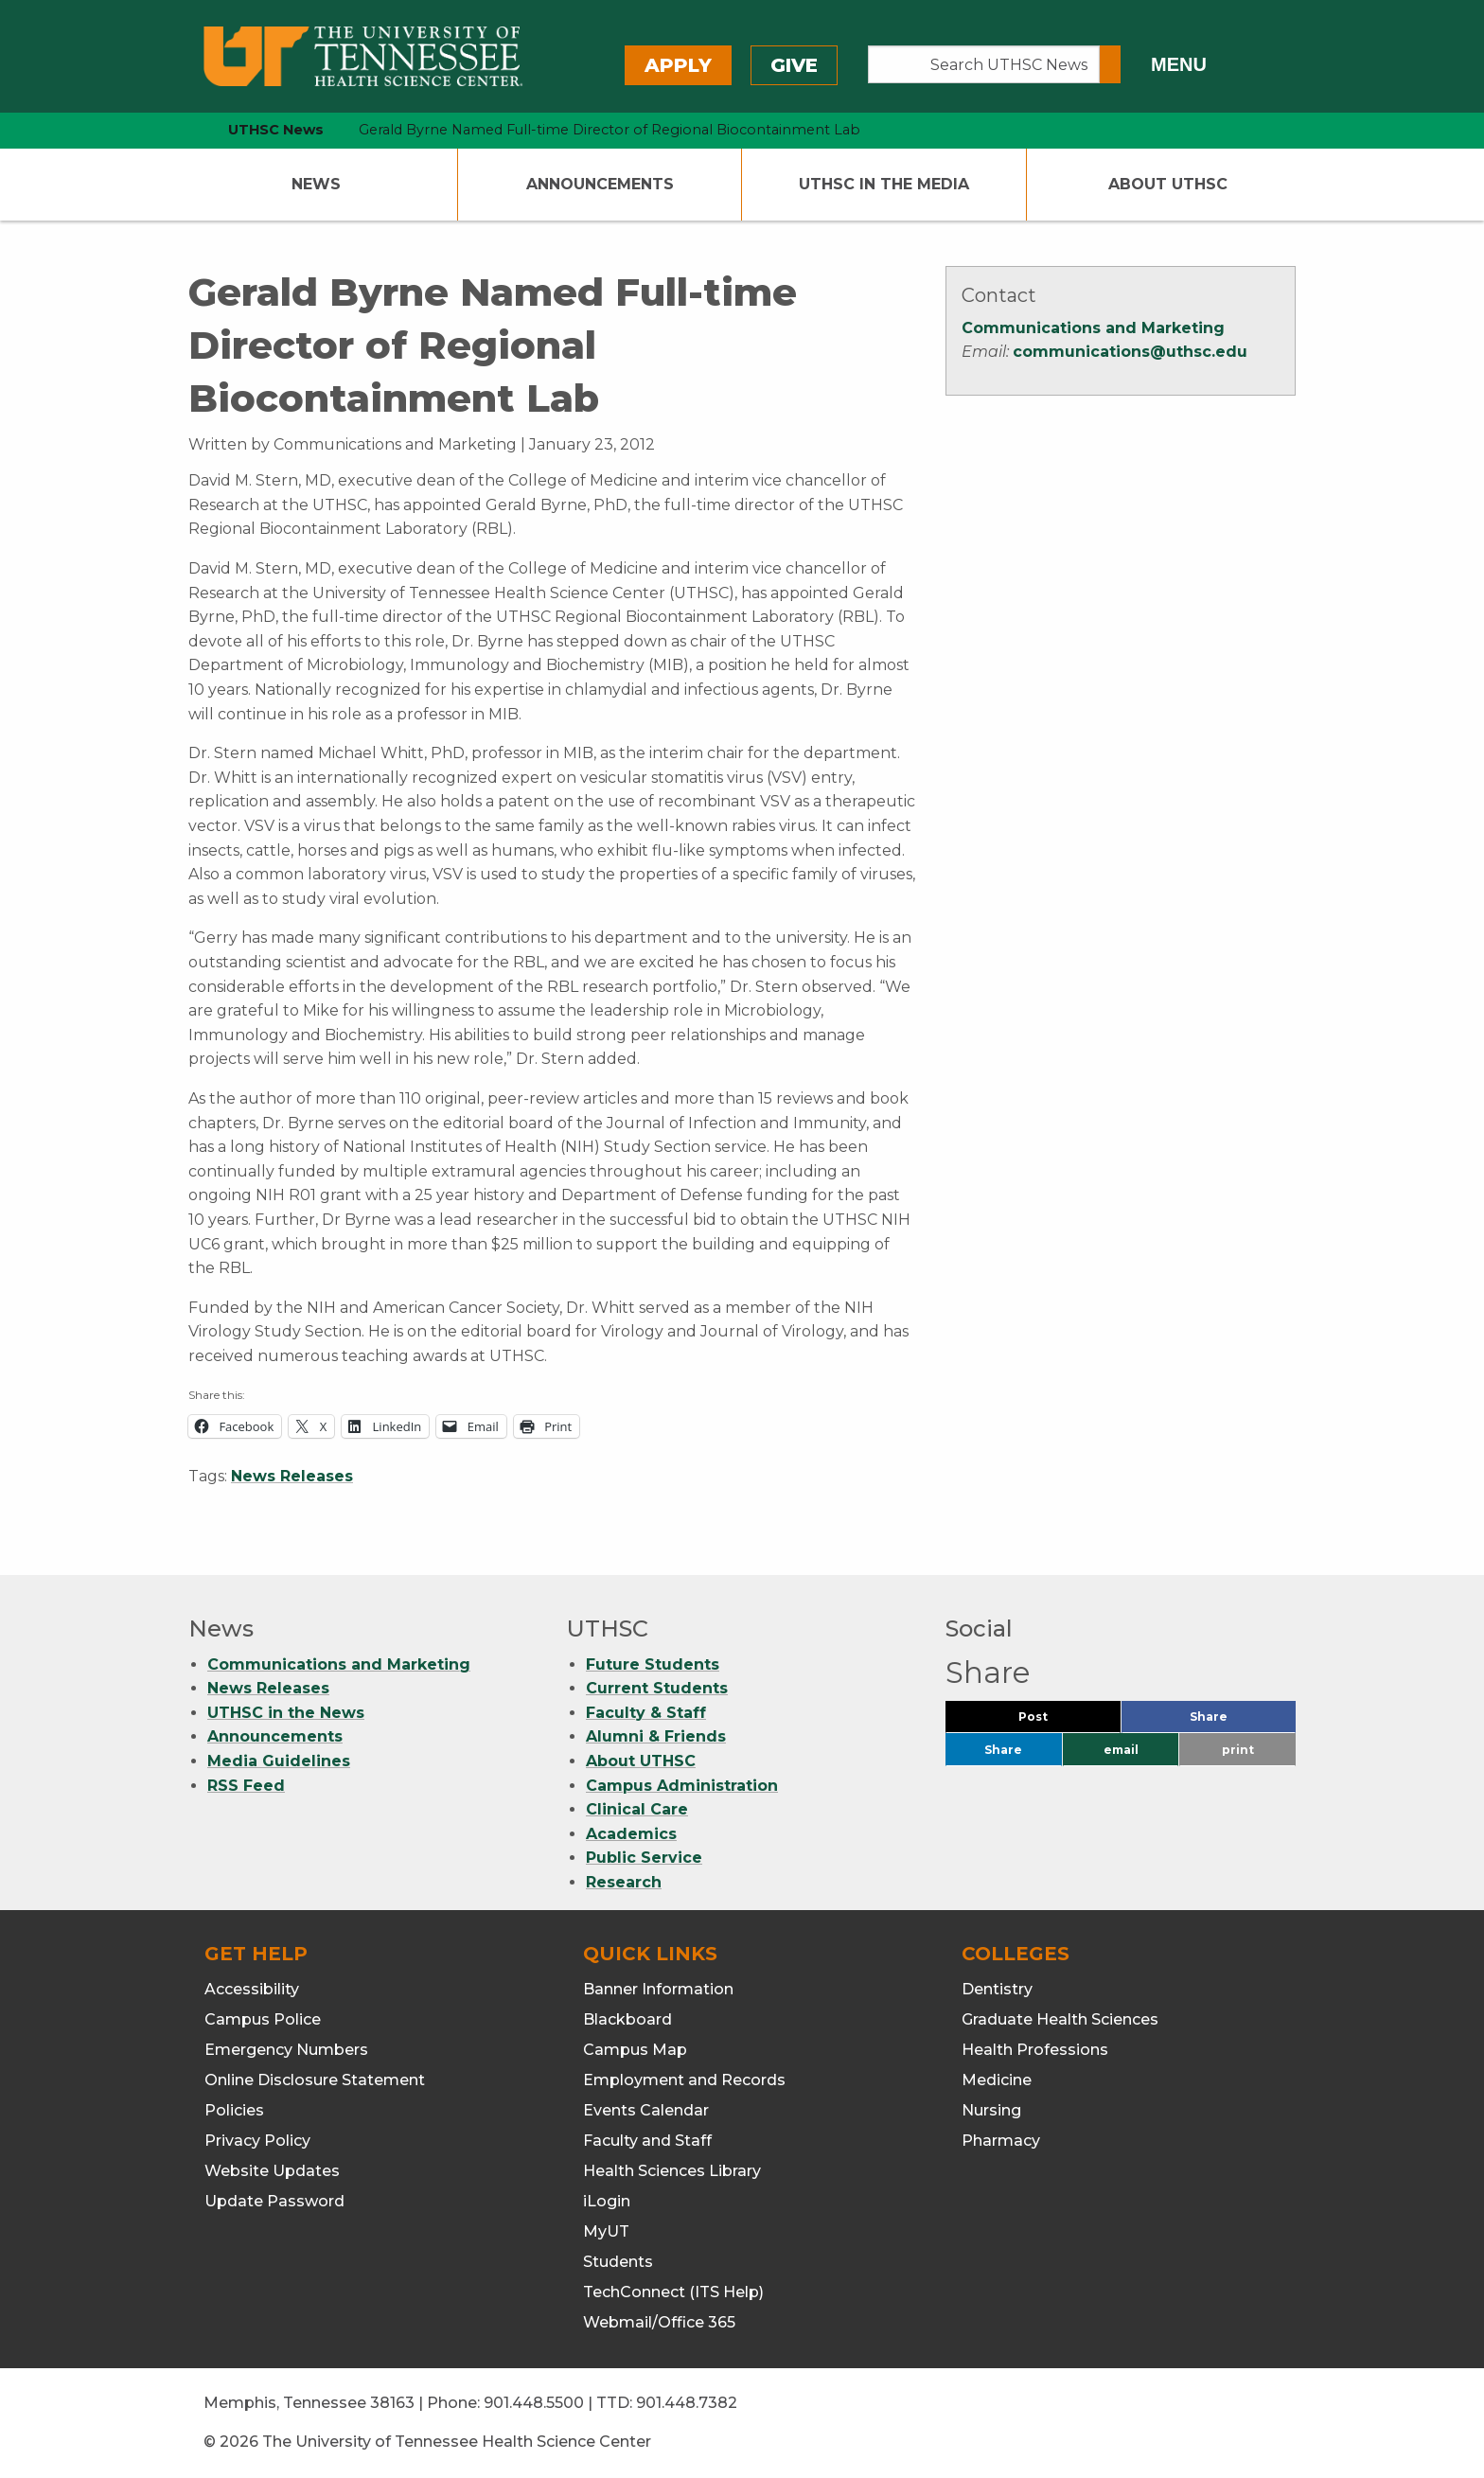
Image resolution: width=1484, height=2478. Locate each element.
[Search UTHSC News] (984, 64)
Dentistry (997, 1989)
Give (794, 65)
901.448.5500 (534, 2403)
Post (1055, 1721)
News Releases (292, 1476)
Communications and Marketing (1093, 328)
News (316, 184)
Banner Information (658, 1989)
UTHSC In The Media (884, 184)
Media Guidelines (278, 1761)
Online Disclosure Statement (314, 2080)
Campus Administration (682, 1786)
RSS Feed (246, 1786)
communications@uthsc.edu (1130, 352)
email (1121, 1750)
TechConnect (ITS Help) (673, 2292)
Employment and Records (684, 2080)
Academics (631, 1834)
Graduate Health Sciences (1060, 2019)
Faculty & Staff (646, 1713)
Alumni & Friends (656, 1736)
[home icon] (183, 130)
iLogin (606, 2201)
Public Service (644, 1858)
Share (1240, 1721)
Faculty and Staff (647, 2141)
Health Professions (1035, 2050)
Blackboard (627, 2019)
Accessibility (251, 1989)
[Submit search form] (1110, 64)
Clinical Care (637, 1809)
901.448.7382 (686, 2403)
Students (618, 2262)
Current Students (657, 1688)
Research (624, 1882)
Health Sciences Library (672, 2171)
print (1238, 1750)
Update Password (274, 2201)
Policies (234, 2110)
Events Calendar (646, 2110)
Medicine (997, 2080)
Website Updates (272, 2171)
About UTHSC (1168, 184)
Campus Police (262, 2019)
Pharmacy (1001, 2141)
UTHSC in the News (285, 1713)
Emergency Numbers (286, 2050)
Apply (678, 65)
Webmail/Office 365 (659, 2322)
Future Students (652, 1664)
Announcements (600, 184)
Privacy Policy (257, 2141)
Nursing (991, 2110)
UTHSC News (276, 129)
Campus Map (635, 2050)
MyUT (606, 2231)
